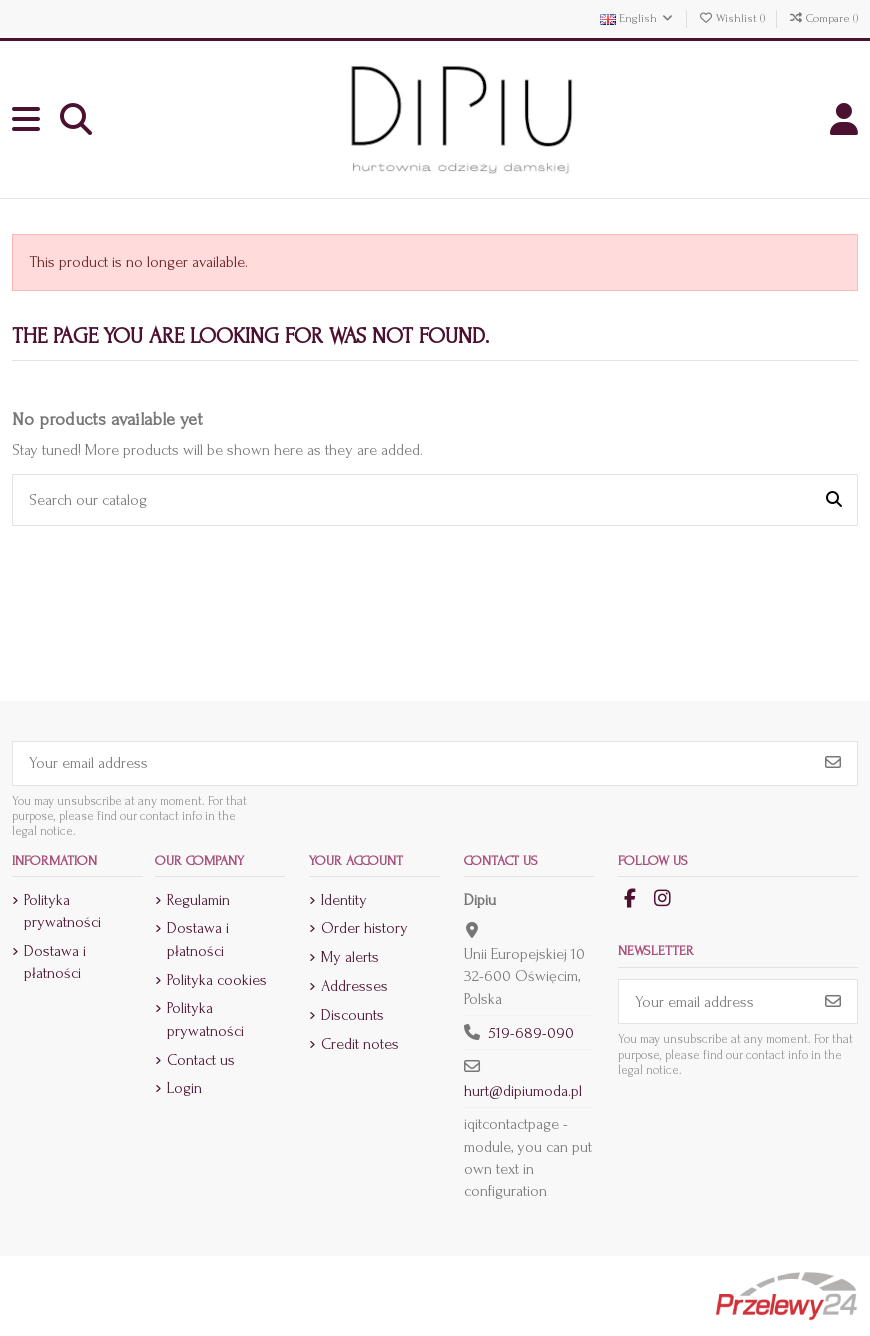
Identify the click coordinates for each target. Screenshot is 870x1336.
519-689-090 (531, 1033)
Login (184, 1088)
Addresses (354, 986)
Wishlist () (733, 18)
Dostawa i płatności (55, 962)
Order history (364, 928)
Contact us (201, 1060)
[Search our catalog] (834, 500)
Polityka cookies (217, 980)
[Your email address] (411, 763)
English (637, 18)
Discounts (352, 1015)
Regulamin (198, 900)
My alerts (350, 957)
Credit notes (360, 1044)
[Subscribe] (833, 763)
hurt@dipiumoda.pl (523, 1091)
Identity (344, 900)
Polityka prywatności (62, 911)
